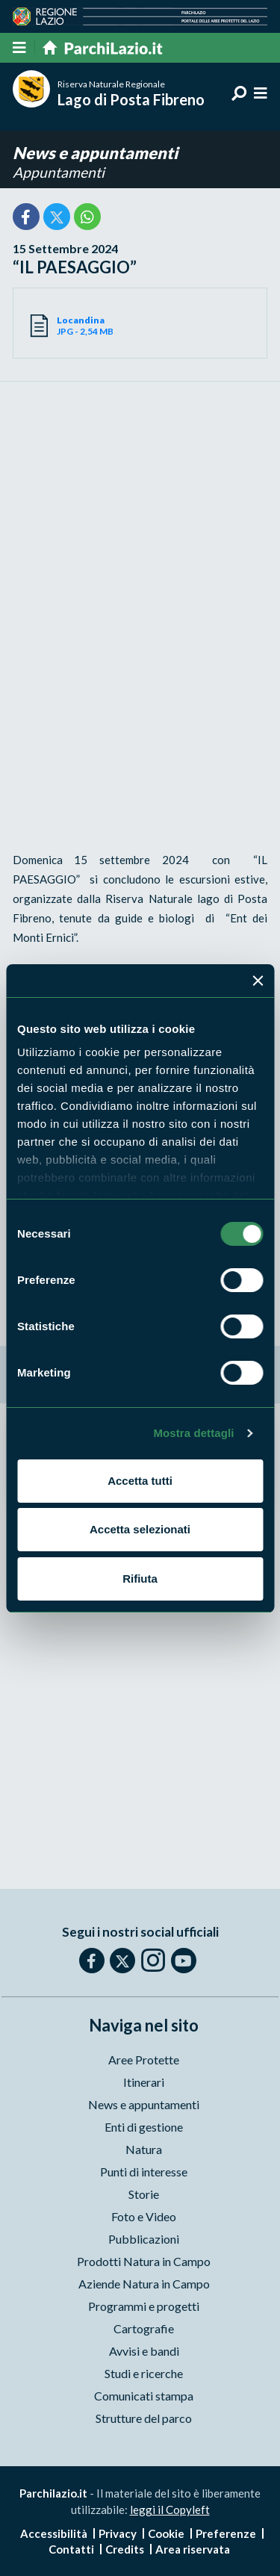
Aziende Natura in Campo (144, 2283)
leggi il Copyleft (170, 2509)
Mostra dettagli (193, 1433)
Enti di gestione (144, 2127)
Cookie (166, 2533)
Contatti (71, 2549)
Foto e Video (143, 2216)
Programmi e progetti (143, 2306)
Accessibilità (53, 2533)
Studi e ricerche (144, 2373)
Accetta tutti (140, 1480)
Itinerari (143, 2082)
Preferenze (226, 2533)
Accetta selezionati (140, 1529)
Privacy (118, 2533)
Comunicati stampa (143, 2396)
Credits (124, 2549)
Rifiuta (140, 1578)
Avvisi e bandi (144, 2351)
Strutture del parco (144, 2418)
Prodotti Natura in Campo (144, 2261)
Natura (143, 2149)
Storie (143, 2194)
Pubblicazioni (143, 2239)
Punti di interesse (143, 2171)
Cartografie (143, 2328)
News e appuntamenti (95, 153)
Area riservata (192, 2549)
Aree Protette (143, 2059)
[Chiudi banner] (257, 980)
